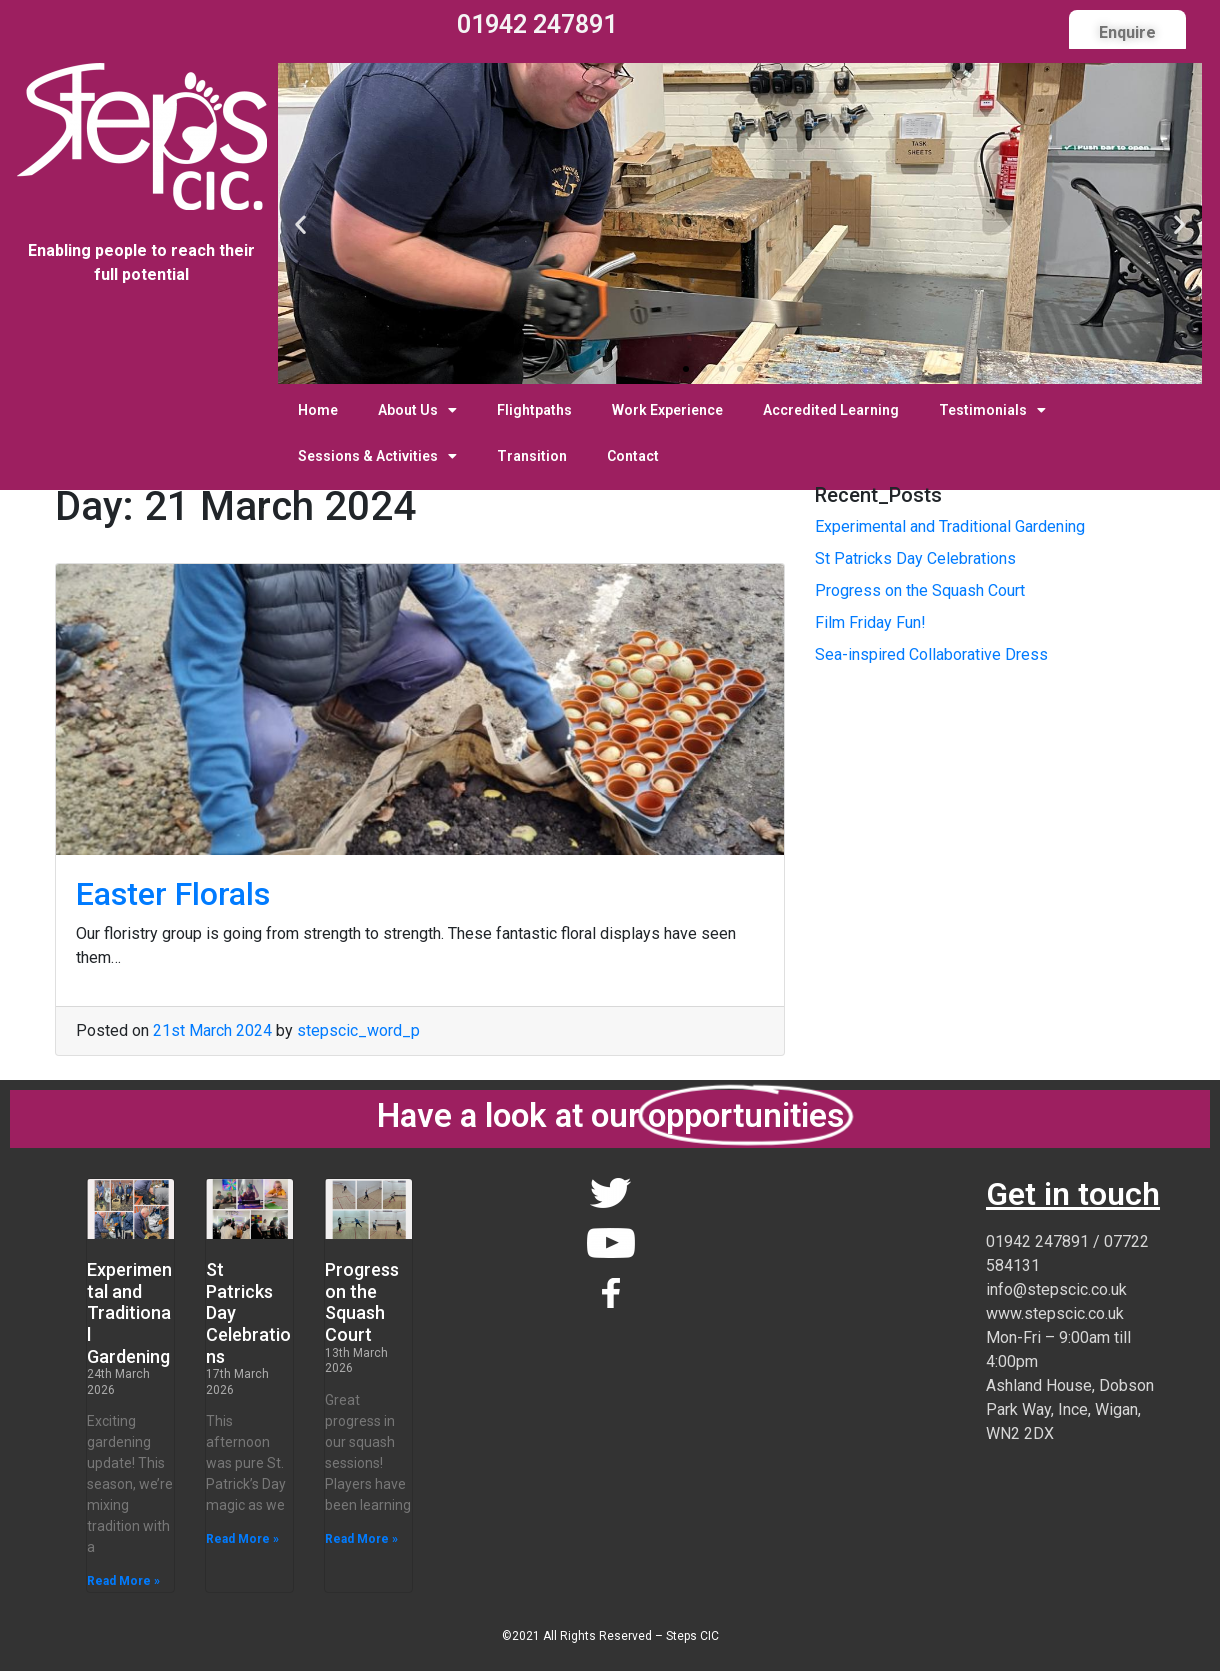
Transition (532, 456)
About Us (417, 410)
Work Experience (667, 410)
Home (318, 410)
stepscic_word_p (358, 1030)
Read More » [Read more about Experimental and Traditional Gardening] (123, 1581)
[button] (686, 369)
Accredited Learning (831, 410)
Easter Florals (173, 894)
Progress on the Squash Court (920, 590)
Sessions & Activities (377, 456)
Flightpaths (534, 410)
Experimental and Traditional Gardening (950, 526)
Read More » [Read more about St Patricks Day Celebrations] (242, 1539)
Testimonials (992, 410)
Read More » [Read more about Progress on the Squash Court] (361, 1539)
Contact (633, 456)
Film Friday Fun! (870, 622)
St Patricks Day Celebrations (915, 558)
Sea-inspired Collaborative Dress (931, 654)
